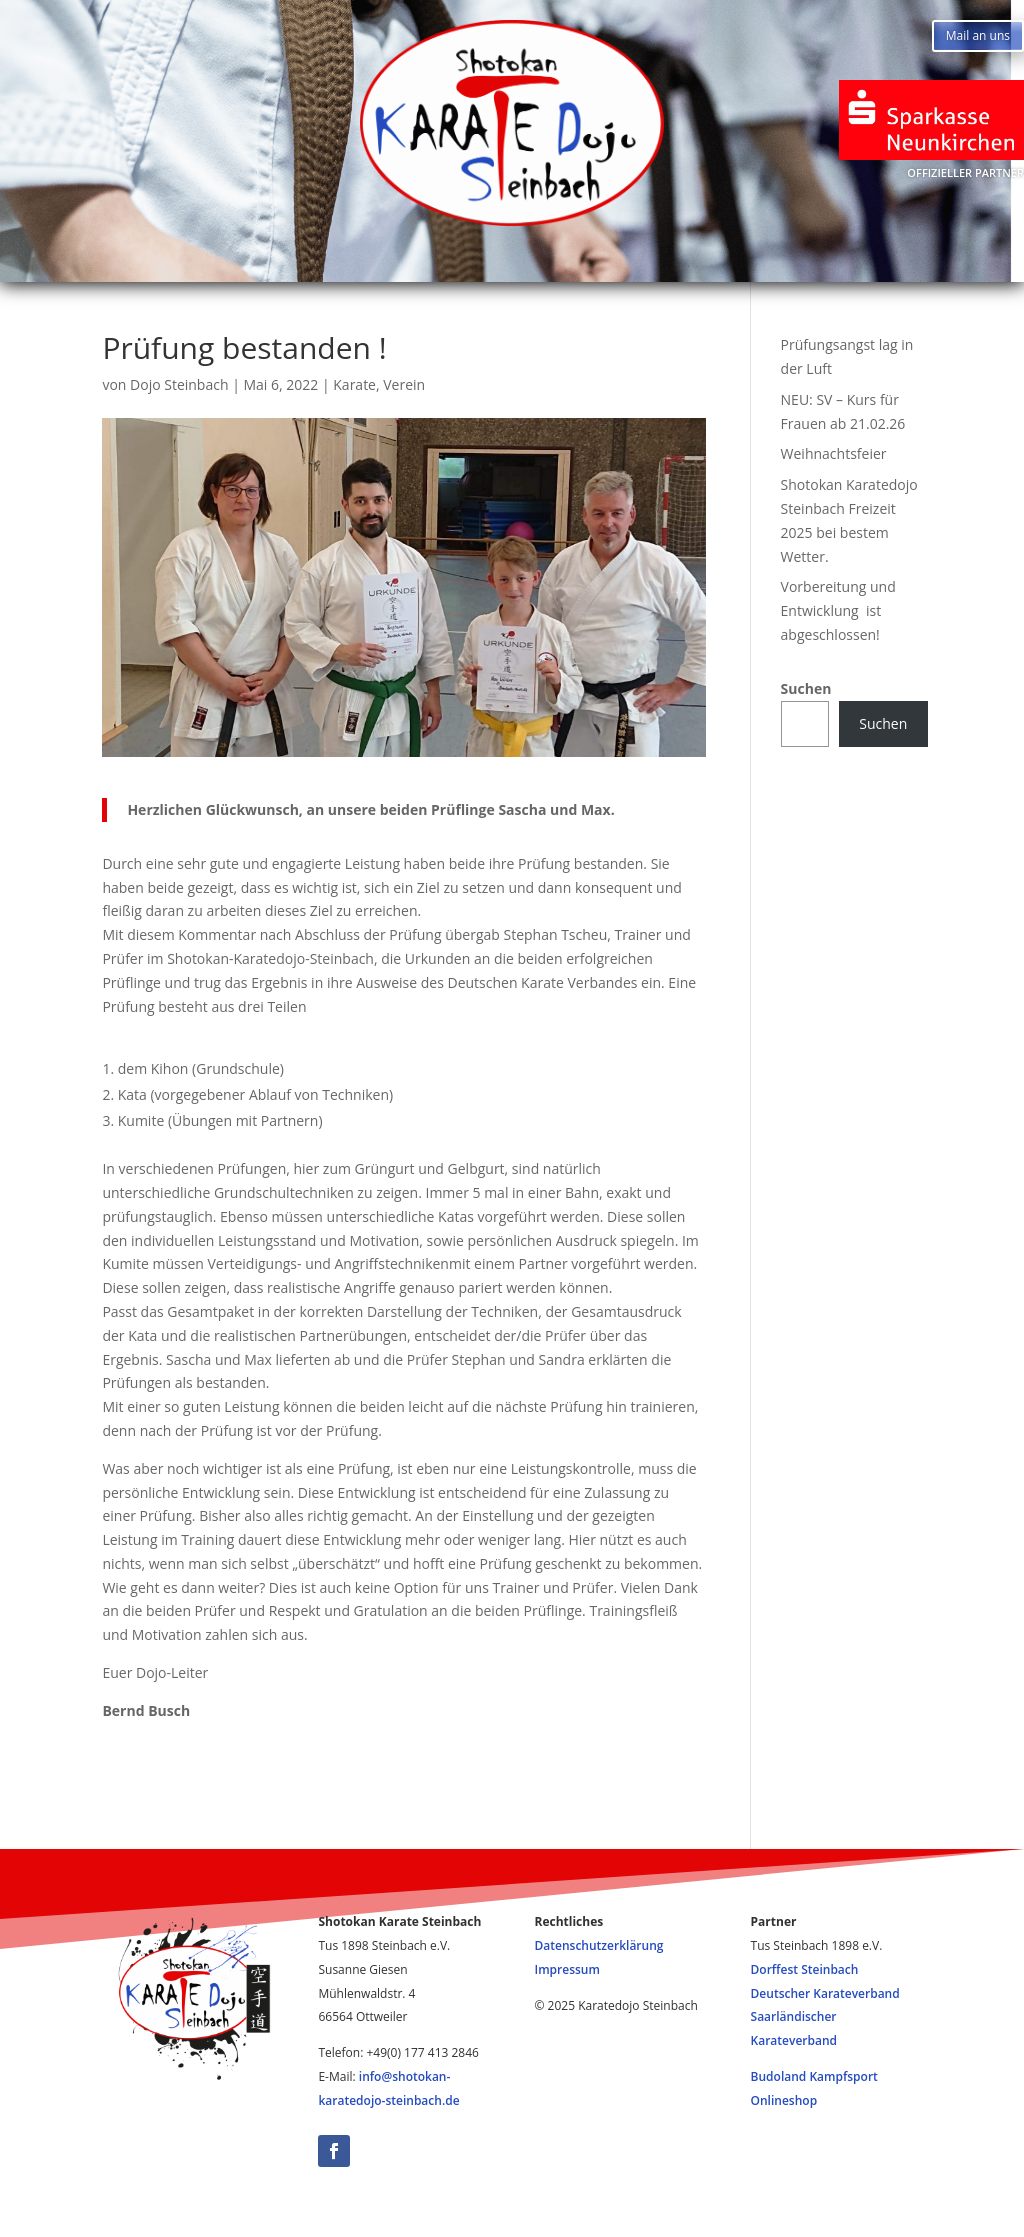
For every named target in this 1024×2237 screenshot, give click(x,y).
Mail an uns (978, 35)
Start (215, 265)
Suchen (806, 688)
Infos (569, 265)
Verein (404, 384)
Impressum (731, 265)
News (318, 265)
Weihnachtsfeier (834, 453)
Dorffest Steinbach (805, 1969)
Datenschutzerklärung (599, 1945)
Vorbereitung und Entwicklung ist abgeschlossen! (838, 610)
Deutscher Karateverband (825, 1993)
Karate (354, 384)
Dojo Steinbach (179, 384)
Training (442, 265)
